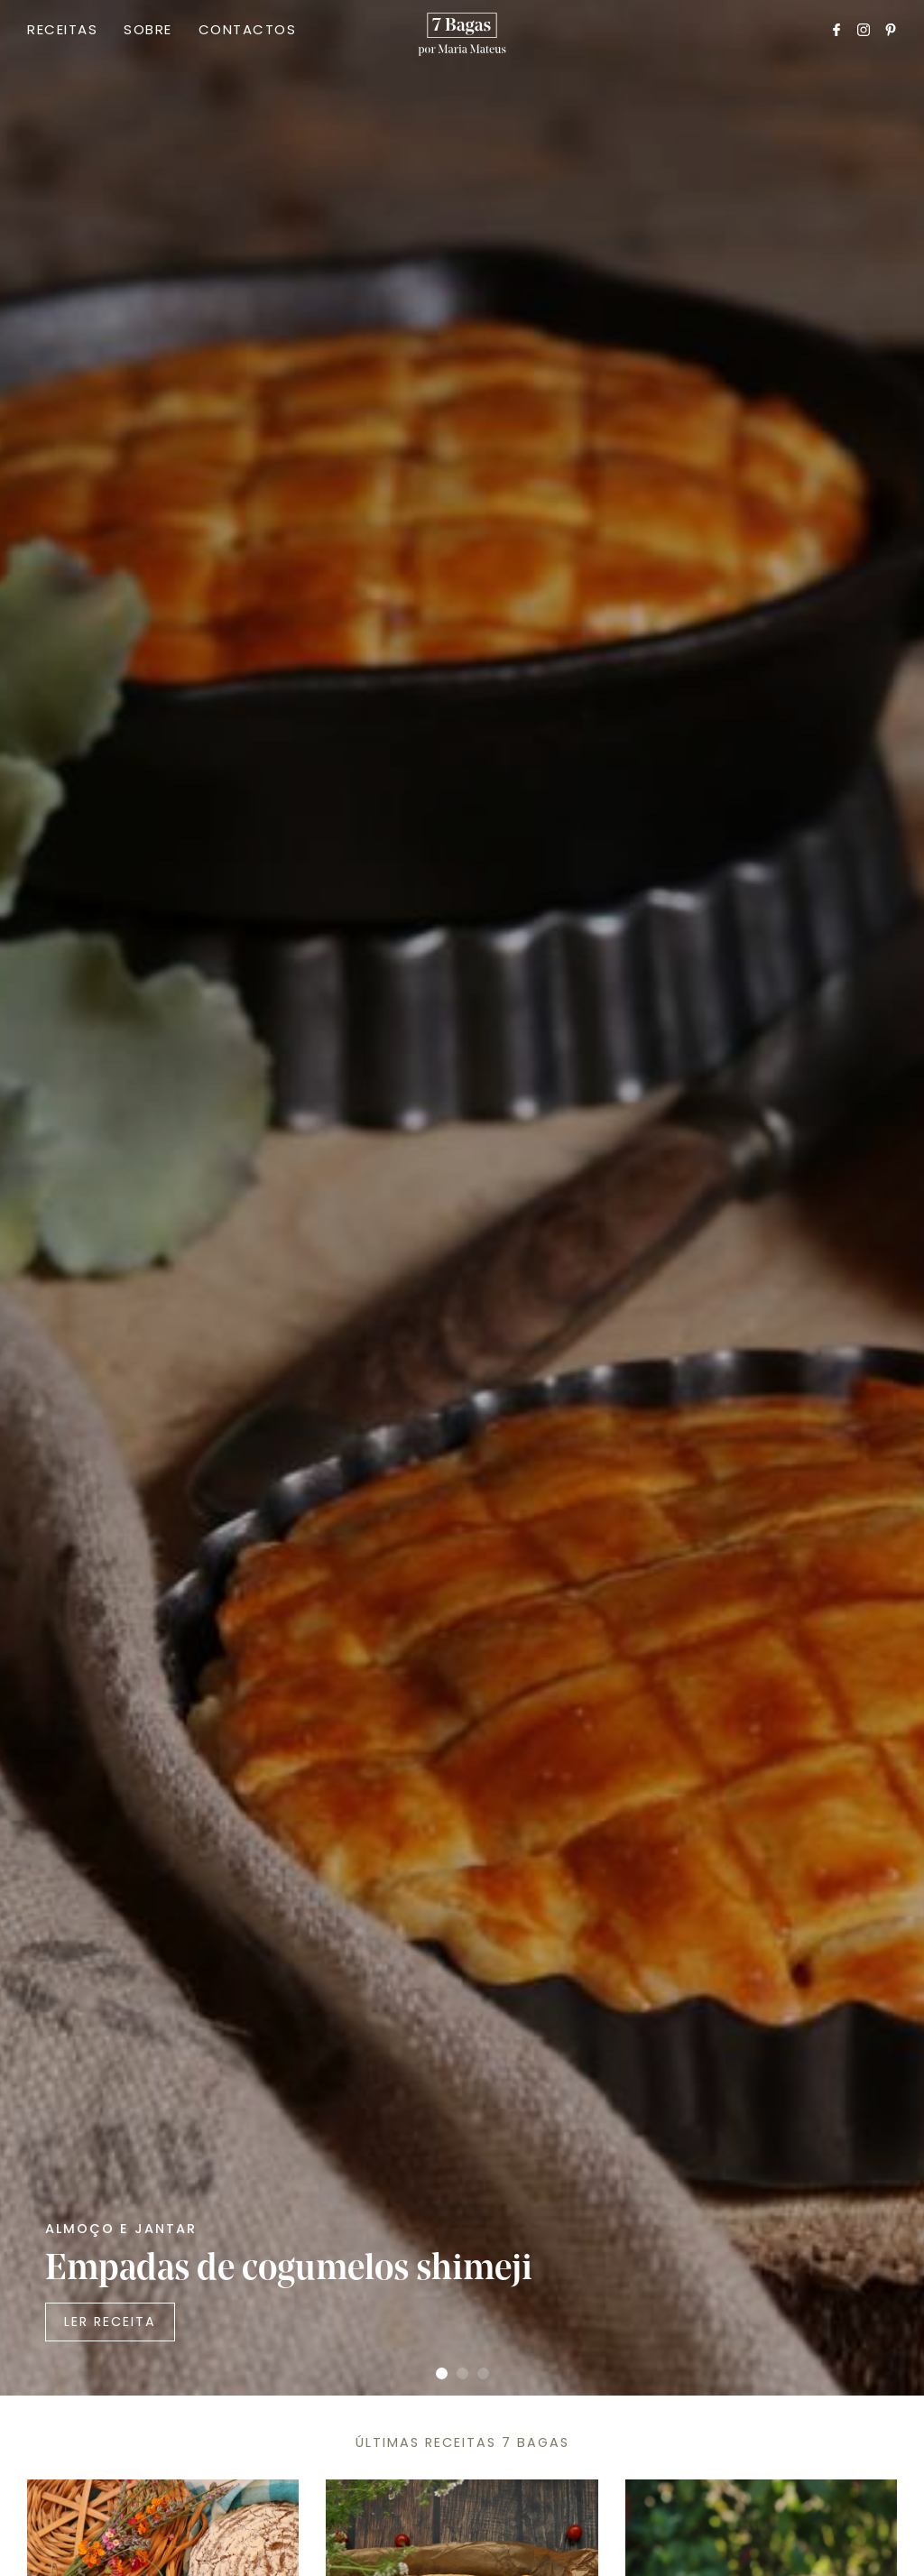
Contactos (248, 29)
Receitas (62, 29)
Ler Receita (110, 2322)
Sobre (148, 29)
